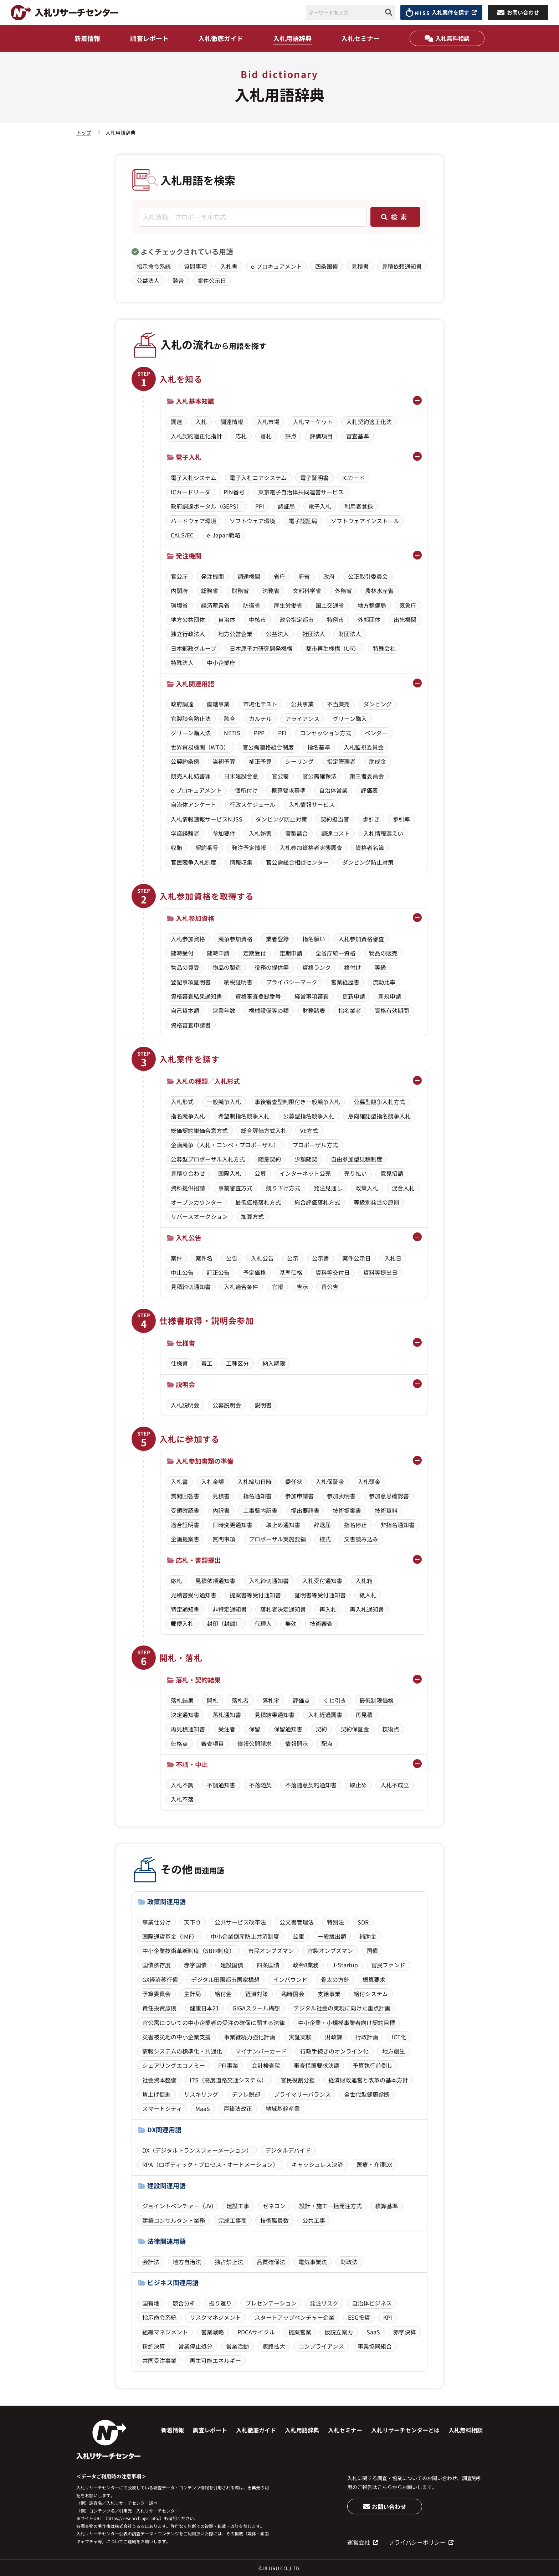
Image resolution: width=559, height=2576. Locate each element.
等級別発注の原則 (376, 1202)
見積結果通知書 (274, 1714)
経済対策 (256, 1993)
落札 (266, 436)
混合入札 (403, 1188)
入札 (201, 421)
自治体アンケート (193, 804)
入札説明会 (185, 1405)
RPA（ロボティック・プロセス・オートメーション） (210, 2164)
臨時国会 (292, 1993)
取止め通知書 (283, 1524)
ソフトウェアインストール (365, 520)
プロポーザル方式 (315, 1144)
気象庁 (407, 605)
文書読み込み (361, 1539)
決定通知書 (185, 1714)
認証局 (286, 506)
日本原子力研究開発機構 (261, 648)
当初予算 (223, 761)
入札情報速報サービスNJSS (206, 819)
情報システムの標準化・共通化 (182, 2051)
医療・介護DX (374, 2164)
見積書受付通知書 (193, 1595)
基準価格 (291, 1272)
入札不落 (182, 1799)
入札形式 (182, 1101)
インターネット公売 (305, 1173)
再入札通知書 (367, 1609)
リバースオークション (199, 1216)
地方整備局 (372, 605)
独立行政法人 (188, 633)
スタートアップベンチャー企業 (294, 2317)
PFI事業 (228, 2065)
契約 (321, 1729)
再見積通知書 (188, 1729)
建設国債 (231, 1965)
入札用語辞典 (292, 38)
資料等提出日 (380, 1272)
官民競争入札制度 (193, 862)
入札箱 (364, 1580)
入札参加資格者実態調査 (311, 847)
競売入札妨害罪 (191, 776)
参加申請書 (299, 1495)
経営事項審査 (311, 996)
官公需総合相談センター (297, 862)
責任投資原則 (159, 2008)
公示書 (320, 1258)
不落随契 (260, 1785)
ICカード (353, 477)
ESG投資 (359, 2317)
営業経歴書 (345, 982)
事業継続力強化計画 (249, 2037)
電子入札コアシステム (258, 477)
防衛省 (251, 605)
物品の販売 (383, 953)
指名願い (313, 938)
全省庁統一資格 (335, 953)
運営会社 (362, 2542)
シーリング (299, 761)
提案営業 (299, 2332)
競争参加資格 (235, 938)
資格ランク (316, 967)
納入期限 (273, 1363)
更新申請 (353, 996)
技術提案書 (347, 1510)
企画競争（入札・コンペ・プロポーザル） (225, 1144)
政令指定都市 (297, 619)
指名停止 (355, 1524)
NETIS (232, 732)
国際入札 (229, 1173)
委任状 (293, 1481)
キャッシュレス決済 (317, 2164)
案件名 (203, 1258)
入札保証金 (330, 1481)
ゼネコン (274, 2205)
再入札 (328, 1609)
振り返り (220, 2303)
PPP (259, 732)
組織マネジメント (165, 2332)
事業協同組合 (375, 2346)
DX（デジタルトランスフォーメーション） (197, 2150)
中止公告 (182, 1272)
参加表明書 (341, 1495)
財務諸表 (313, 1010)
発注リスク (324, 2303)
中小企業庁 (221, 662)
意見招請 (391, 1173)
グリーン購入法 (191, 732)
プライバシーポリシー (421, 2542)
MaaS (202, 2108)
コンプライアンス (321, 2346)
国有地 (150, 2303)
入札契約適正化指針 (196, 436)
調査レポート (149, 38)
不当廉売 (338, 704)
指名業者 (349, 1010)
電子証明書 (314, 477)
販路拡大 (273, 2346)
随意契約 (269, 1159)
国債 (372, 1950)
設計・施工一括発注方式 (330, 2205)
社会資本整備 (159, 2080)
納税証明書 (238, 982)
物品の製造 (226, 967)
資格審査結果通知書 (196, 996)
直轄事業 (218, 704)
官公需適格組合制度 (268, 747)
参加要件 (223, 833)
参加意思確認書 (389, 1495)
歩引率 (401, 819)
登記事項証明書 (191, 982)
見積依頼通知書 (402, 266)
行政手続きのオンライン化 (334, 2051)
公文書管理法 (297, 1922)
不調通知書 (221, 1785)
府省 (304, 576)
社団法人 (313, 633)
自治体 (226, 619)
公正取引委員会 (368, 576)
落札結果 (182, 1700)
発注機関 (212, 576)
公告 (231, 1258)
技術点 (390, 1729)
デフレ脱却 (246, 2094)
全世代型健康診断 (367, 2094)
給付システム (371, 1993)
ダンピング (377, 704)
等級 (380, 967)
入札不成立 (394, 1785)
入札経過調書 (325, 1714)
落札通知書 (226, 1714)
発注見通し (328, 1188)
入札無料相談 (447, 38)
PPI (259, 506)
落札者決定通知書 (283, 1609)
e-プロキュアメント (276, 266)
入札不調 (182, 1785)
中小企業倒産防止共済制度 (245, 1936)
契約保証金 (354, 1729)
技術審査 (321, 1623)
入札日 (392, 1258)
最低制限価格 (376, 1700)
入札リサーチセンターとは (405, 2430)
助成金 (377, 761)
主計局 (192, 1993)
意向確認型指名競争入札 (379, 1116)
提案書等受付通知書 (255, 1595)
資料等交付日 (333, 1272)
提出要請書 (305, 1510)
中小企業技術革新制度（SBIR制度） (188, 1950)
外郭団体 (369, 619)
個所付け (246, 790)
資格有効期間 (392, 1010)
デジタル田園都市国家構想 (225, 1979)
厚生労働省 (288, 605)
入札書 (228, 266)
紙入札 (367, 1595)
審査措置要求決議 (316, 2065)
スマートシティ (162, 2108)
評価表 (369, 790)
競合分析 (184, 2303)
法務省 (271, 590)
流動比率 (384, 982)
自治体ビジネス (372, 2303)
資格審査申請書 (191, 1025)
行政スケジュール (252, 804)
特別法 (335, 1922)
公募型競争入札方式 (379, 1101)
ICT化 (399, 2037)
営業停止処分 (195, 2346)
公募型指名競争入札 (308, 1116)
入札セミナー (360, 38)
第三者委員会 (367, 776)
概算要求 (374, 1979)
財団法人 (349, 633)
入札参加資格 (188, 938)
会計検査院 (266, 2065)
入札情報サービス (311, 804)
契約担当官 (334, 819)
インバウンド (290, 1979)
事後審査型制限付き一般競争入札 (297, 1101)
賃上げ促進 (156, 2094)
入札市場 (268, 421)
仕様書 (179, 1363)
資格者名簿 (369, 847)
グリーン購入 (350, 718)
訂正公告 (218, 1272)
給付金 (223, 1993)
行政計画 (366, 2037)
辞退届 (322, 1524)
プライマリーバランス (302, 2094)
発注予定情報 (249, 847)
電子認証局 (303, 520)
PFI (282, 732)
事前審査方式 (235, 1188)
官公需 (280, 776)
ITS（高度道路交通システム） (228, 2080)
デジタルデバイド (288, 2150)
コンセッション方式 (325, 732)
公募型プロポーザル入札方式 (208, 1159)
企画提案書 (185, 1539)
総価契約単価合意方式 (199, 1130)
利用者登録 (358, 506)
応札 (241, 436)
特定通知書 (185, 1609)
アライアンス (302, 718)
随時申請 (218, 953)
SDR (363, 1922)
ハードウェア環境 (193, 520)
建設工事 (237, 2205)
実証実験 (300, 2037)
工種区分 (237, 1363)
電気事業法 (312, 2261)
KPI (387, 2317)
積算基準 (386, 2205)
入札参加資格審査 (361, 938)
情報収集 (241, 862)
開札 (212, 1700)
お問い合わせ (384, 2506)
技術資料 (386, 1510)
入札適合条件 (241, 1286)
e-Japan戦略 (223, 535)
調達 (176, 421)
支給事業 (329, 1993)
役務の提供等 (272, 967)
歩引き (371, 819)
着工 (206, 1363)
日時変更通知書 (232, 1524)
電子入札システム (193, 477)
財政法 (349, 2261)
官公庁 (179, 576)
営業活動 (237, 2346)
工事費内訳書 (260, 1510)
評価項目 (321, 436)
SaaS (373, 2332)
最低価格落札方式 (258, 1202)
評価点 (301, 1700)
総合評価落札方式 (317, 1202)
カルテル (260, 718)
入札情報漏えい (383, 833)
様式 (325, 1539)
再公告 (329, 1286)
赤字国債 (195, 1965)
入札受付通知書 (322, 1580)
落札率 (271, 1700)
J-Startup (345, 1965)
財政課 (333, 2037)
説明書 (263, 1405)
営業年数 (223, 1010)
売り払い (355, 1173)
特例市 (335, 619)
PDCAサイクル (256, 2332)
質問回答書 (185, 1495)
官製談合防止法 (191, 718)
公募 (260, 1173)
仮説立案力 (338, 2332)
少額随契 (305, 1159)
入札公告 (262, 1258)
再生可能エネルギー (215, 2360)
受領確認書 (185, 1510)
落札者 (240, 1700)
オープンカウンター (196, 1202)
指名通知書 (257, 1495)
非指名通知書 (397, 1524)
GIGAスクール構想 (256, 2008)
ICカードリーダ (190, 492)
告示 (302, 1286)
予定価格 (254, 1272)
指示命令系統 (154, 266)
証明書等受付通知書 (320, 1595)
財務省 (240, 590)
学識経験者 (185, 833)
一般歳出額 (332, 1936)
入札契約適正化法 (369, 421)
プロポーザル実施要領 (277, 1539)
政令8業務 (306, 1965)
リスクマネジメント (215, 2317)
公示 (292, 1258)
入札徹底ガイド (220, 38)
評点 (291, 436)
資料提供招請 (188, 1188)
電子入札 (319, 506)
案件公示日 (212, 280)
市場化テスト (260, 704)
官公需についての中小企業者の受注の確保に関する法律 (213, 2022)
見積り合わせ (188, 1173)
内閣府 (179, 590)
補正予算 (260, 761)
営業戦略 (212, 2332)
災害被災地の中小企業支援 (176, 2037)
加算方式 (252, 1216)
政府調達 (182, 704)
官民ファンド (388, 1965)
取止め (358, 1785)
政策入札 (366, 1188)
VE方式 (309, 1130)
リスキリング (201, 2094)
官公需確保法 (319, 776)
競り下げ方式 (283, 1188)
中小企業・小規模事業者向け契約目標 (346, 2022)
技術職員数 (274, 2220)
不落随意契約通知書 (311, 1785)
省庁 (279, 576)
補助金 (367, 1936)
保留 (254, 1729)
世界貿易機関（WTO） (200, 747)
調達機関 (248, 576)
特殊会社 (384, 648)
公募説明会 (226, 1405)
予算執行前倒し (373, 2065)
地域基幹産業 (283, 2108)
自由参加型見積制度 (356, 1159)
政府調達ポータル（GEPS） (206, 506)
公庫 (298, 1936)
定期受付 (254, 953)
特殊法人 (182, 662)
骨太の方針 (335, 1979)
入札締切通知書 (269, 1580)
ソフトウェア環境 (252, 520)
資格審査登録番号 (258, 996)
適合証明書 (185, 1524)
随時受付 (182, 953)
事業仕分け (156, 1922)
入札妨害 (260, 833)
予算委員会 (156, 1993)
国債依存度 (156, 1965)
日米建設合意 (241, 776)
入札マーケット (313, 421)
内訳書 (221, 1510)
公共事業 (302, 704)
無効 (291, 1623)
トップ (83, 132)
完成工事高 (232, 2220)
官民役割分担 (298, 2080)
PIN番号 (234, 492)
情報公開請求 (254, 1743)
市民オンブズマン (271, 1950)
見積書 (360, 266)
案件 (176, 1258)
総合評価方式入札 (264, 1130)
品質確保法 (271, 2261)
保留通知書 (288, 1729)
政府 (329, 576)
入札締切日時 (254, 1481)
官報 (277, 1286)
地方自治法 (187, 2261)
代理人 (263, 1623)
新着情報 (87, 38)
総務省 (209, 590)
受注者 (226, 1729)
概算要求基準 (288, 790)
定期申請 (291, 953)
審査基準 (357, 436)
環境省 (179, 605)
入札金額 (212, 1481)
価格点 (179, 1743)
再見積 (364, 1714)
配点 (327, 1743)
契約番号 (206, 847)
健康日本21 (204, 2008)
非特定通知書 (229, 1609)
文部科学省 (307, 590)
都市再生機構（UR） (332, 648)
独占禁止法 (229, 2261)
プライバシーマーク (291, 982)
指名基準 (318, 747)
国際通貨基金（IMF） (170, 1936)
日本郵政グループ (193, 648)
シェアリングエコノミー (173, 2065)
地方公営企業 (235, 633)
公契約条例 (185, 761)
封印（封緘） (224, 1623)
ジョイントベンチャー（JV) (177, 2205)
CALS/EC (182, 535)
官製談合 (296, 833)
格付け (352, 967)
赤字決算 (404, 2332)
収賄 (176, 847)
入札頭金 (369, 1481)
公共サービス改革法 (240, 1922)
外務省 (343, 590)
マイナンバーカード (261, 2051)
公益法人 (148, 280)
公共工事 (313, 2220)
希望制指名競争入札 (244, 1116)
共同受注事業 (159, 2360)
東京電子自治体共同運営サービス (301, 492)
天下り (192, 1922)
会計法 (150, 2261)
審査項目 (212, 1743)
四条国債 (326, 266)
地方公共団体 (188, 619)
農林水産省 (379, 590)
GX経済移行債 (160, 1979)
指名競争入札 (188, 1116)
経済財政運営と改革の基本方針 (368, 2080)
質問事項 (195, 266)
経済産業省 (215, 605)
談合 (178, 280)
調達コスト (335, 833)
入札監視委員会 (364, 747)
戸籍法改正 (238, 2108)
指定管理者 (341, 761)
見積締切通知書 (191, 1286)
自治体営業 (333, 790)
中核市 (257, 619)
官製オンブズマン (330, 1950)
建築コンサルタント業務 (173, 2220)
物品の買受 (185, 967)
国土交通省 (330, 605)
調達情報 (231, 421)
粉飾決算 (153, 2346)
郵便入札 (182, 1623)
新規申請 (389, 996)
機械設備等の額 (269, 1010)
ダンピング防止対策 (281, 819)
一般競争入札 (224, 1101)
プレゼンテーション (271, 2303)
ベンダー (376, 732)
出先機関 (405, 619)
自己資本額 (185, 1010)
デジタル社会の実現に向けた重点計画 (341, 2008)
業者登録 (277, 938)
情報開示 (296, 1743)
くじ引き (334, 1700)
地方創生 (393, 2051)
